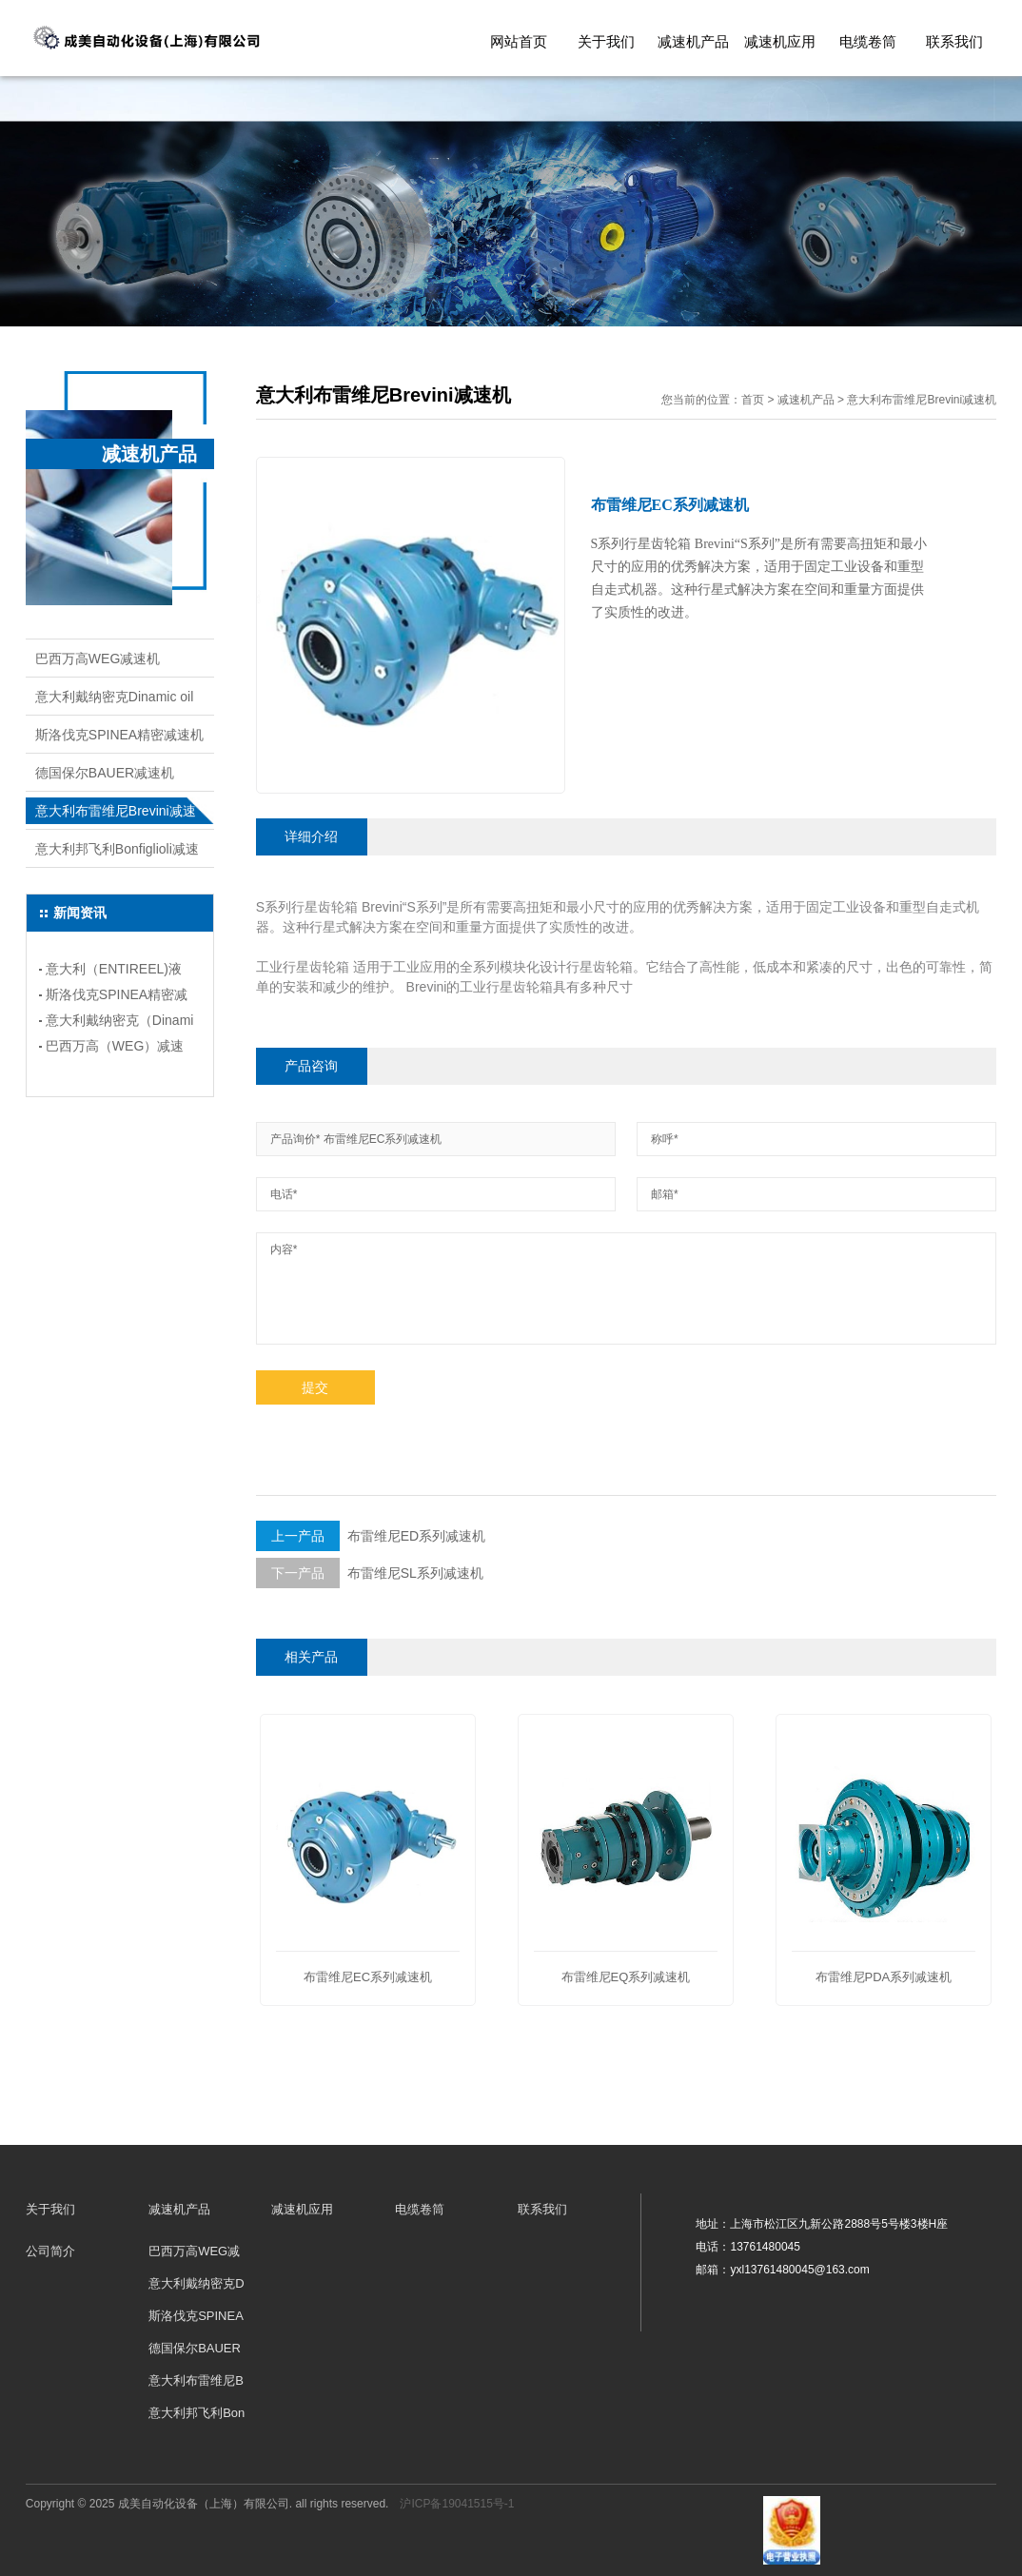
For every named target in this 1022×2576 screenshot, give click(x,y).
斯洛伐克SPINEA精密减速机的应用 (116, 997)
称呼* (664, 1139)
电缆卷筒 (867, 41)
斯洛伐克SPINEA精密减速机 (119, 734)
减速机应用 (780, 41)
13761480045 (764, 2246)
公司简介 (50, 2251)
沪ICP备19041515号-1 (457, 2503)
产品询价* (295, 1139)
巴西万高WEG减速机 (97, 658)
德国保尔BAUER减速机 (104, 772)
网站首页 (518, 41)
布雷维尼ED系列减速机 (370, 1536)
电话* (284, 1194)
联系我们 (954, 41)
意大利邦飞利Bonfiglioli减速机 (117, 854)
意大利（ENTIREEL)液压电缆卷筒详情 (114, 971)
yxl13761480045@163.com (799, 2269)
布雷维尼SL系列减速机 (369, 1573)
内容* (284, 1249)
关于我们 (606, 41)
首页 (752, 399)
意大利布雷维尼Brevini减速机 (115, 816)
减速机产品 (693, 41)
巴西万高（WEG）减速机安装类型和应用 (115, 1048)
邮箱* (664, 1194)
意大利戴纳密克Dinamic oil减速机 (114, 702)
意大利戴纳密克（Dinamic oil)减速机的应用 (120, 1023)
